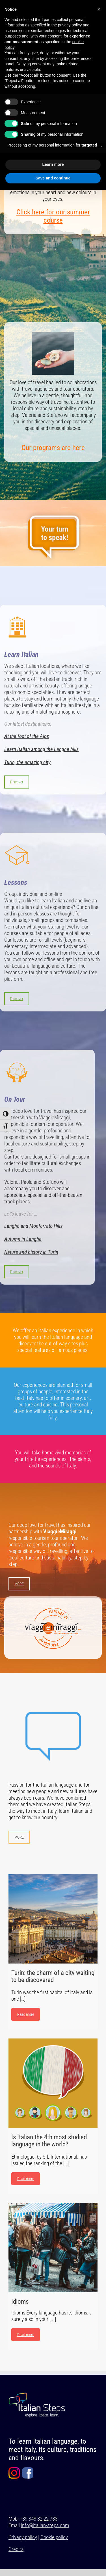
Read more (25, 2014)
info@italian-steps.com (45, 2525)
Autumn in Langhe (23, 1239)
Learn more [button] (53, 164)
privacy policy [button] (70, 25)
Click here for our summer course (53, 216)
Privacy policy (22, 2537)
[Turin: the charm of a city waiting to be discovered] (53, 1919)
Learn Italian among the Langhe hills (41, 749)
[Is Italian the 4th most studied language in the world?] (53, 2083)
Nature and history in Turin (31, 1252)
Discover (16, 782)
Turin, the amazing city (27, 762)
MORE (19, 1584)
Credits (15, 2549)
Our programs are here (53, 448)
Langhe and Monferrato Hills (33, 1226)
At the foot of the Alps (26, 736)
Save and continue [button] (53, 178)
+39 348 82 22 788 (38, 2519)
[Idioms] (53, 2247)
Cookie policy (54, 2537)
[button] (98, 9)
